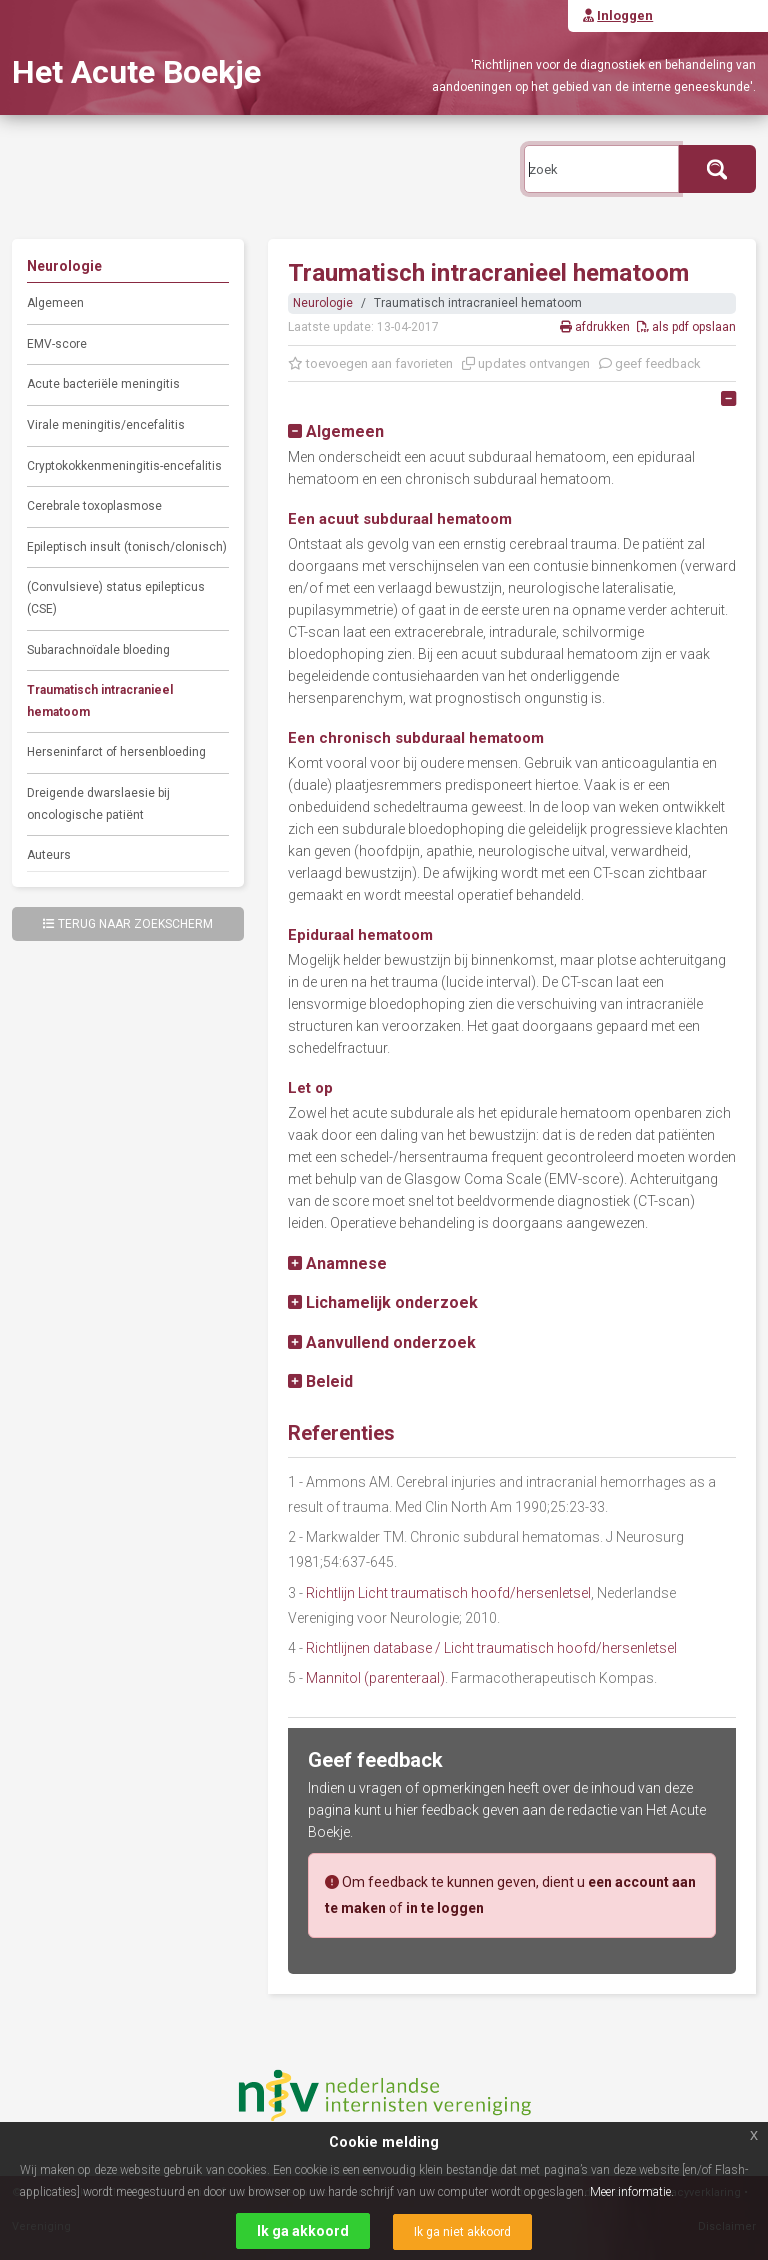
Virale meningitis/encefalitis (106, 425)
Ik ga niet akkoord (462, 2232)
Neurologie (323, 303)
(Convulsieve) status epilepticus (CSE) (116, 598)
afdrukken (596, 327)
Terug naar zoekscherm (128, 924)
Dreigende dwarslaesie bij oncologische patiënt (98, 804)
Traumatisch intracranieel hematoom (100, 701)
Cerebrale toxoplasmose (94, 506)
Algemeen (55, 303)
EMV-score (57, 344)
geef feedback (650, 363)
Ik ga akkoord (303, 2231)
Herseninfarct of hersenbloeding (116, 752)
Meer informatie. (632, 2192)
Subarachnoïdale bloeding (98, 650)
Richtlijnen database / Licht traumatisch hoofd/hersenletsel (491, 1648)
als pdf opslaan (686, 327)
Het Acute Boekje (136, 72)
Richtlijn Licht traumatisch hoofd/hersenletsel (448, 1593)
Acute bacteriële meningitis (103, 384)
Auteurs (49, 855)
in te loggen (445, 1908)
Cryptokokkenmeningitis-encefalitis (124, 466)
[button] (336, 431)
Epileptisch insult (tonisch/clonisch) (127, 547)
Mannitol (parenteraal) (375, 1678)
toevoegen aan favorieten (370, 363)
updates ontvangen (526, 363)
